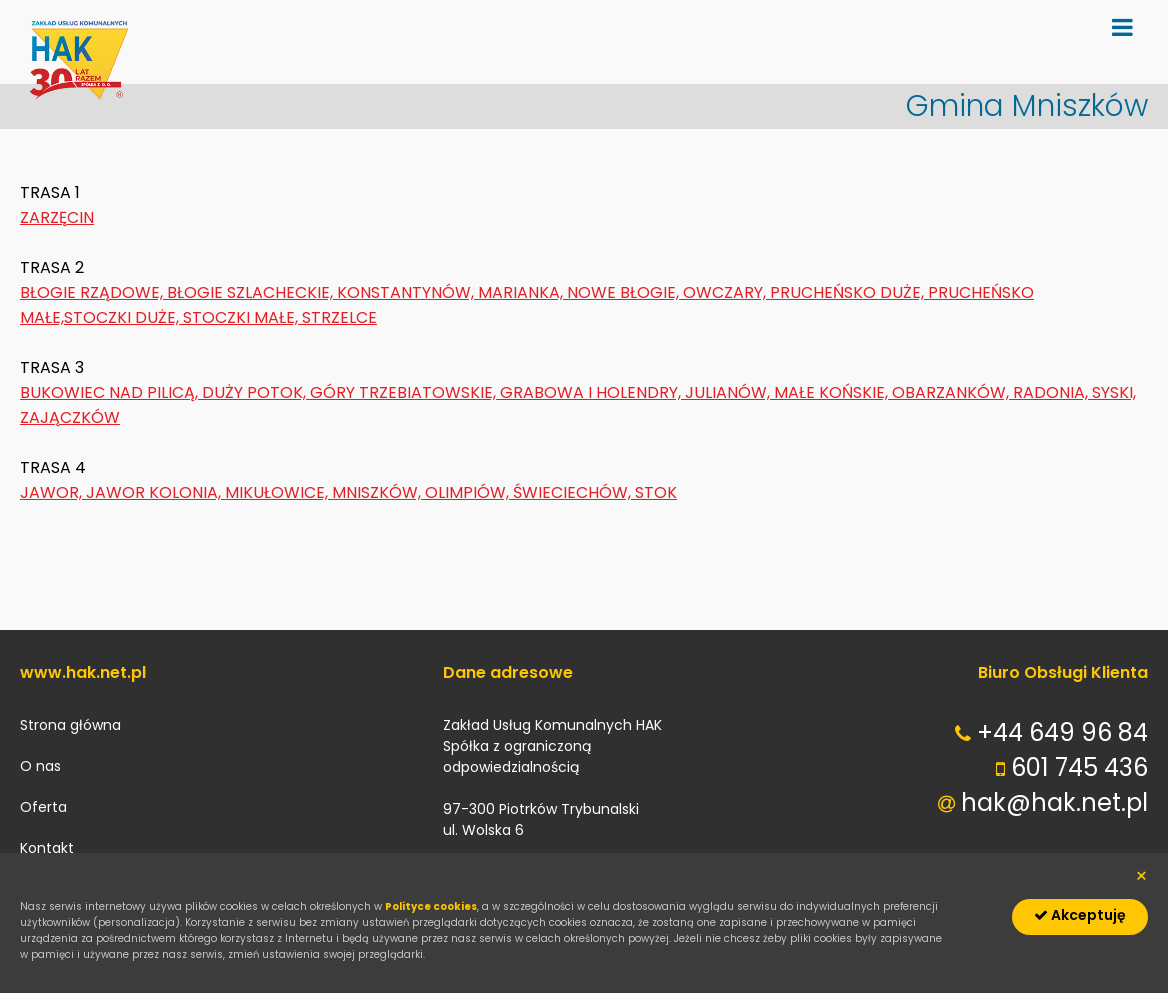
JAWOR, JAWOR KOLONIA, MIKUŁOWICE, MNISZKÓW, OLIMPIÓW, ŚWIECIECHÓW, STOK (348, 492)
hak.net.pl (80, 70)
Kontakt (47, 848)
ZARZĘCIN (57, 217)
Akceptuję (1080, 915)
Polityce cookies (431, 906)
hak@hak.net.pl (1054, 802)
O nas (40, 766)
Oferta (43, 807)
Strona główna (70, 725)
